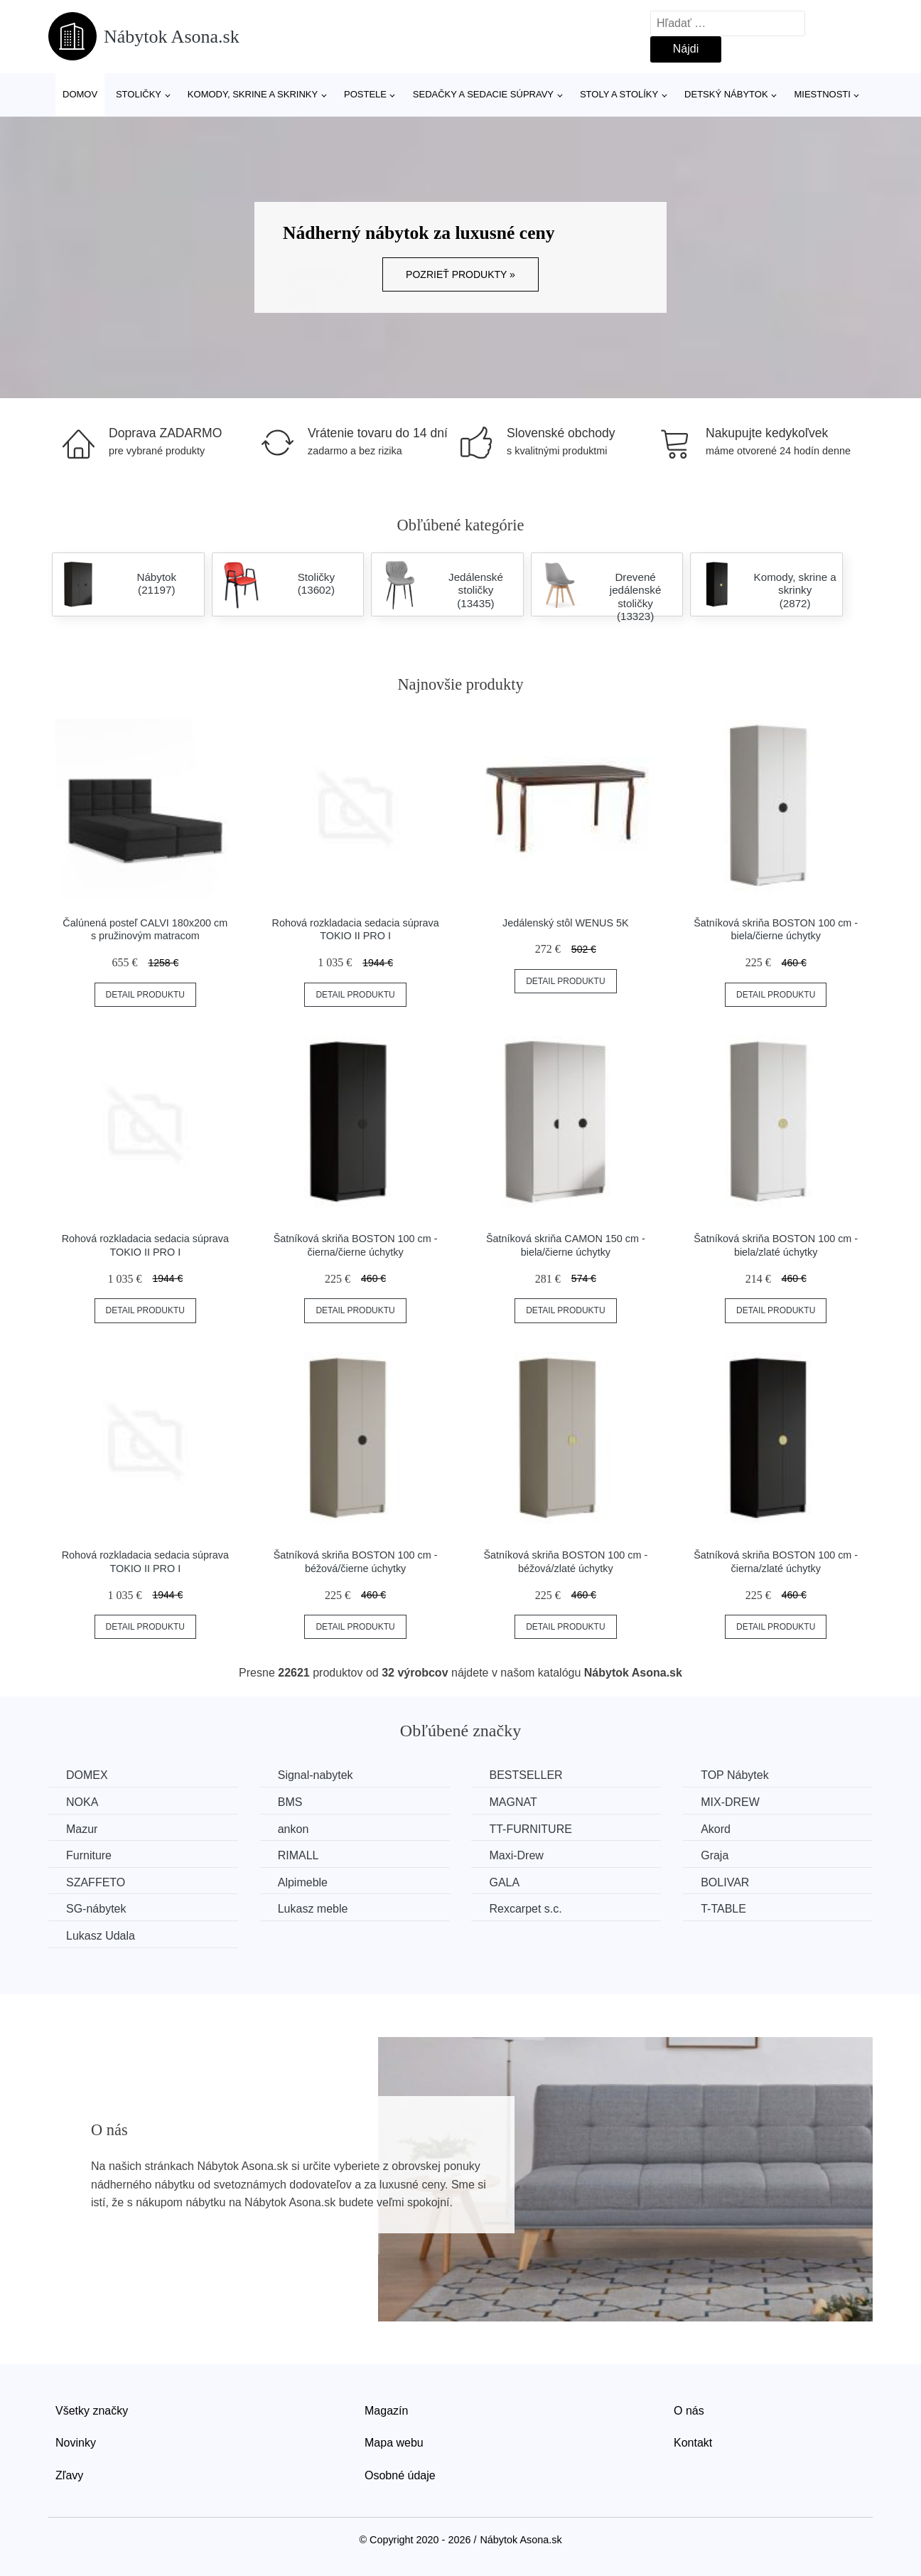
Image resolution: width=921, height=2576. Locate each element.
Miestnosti (822, 94)
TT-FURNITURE (530, 1829)
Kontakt (693, 2443)
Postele (365, 94)
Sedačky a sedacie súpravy (483, 94)
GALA (504, 1882)
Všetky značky (91, 2411)
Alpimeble (303, 1882)
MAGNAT (513, 1802)
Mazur (81, 1829)
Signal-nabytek (315, 1775)
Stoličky (138, 94)
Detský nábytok (726, 94)
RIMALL (298, 1855)
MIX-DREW (730, 1802)
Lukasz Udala (100, 1936)
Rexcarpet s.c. (525, 1909)
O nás (689, 2411)
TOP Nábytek (734, 1775)
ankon (293, 1829)
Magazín (386, 2411)
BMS (290, 1802)
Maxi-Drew (516, 1855)
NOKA (82, 1802)
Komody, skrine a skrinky (253, 94)
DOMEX (87, 1775)
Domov (80, 94)
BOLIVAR (725, 1882)
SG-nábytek (96, 1909)
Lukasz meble (313, 1909)
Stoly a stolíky (619, 94)
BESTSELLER (525, 1775)
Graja (714, 1855)
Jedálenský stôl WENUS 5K (565, 923)
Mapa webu (394, 2443)
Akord (716, 1829)
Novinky (75, 2443)
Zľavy (69, 2475)
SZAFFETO (95, 1882)
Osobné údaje (400, 2475)
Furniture (89, 1855)
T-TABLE (723, 1909)
